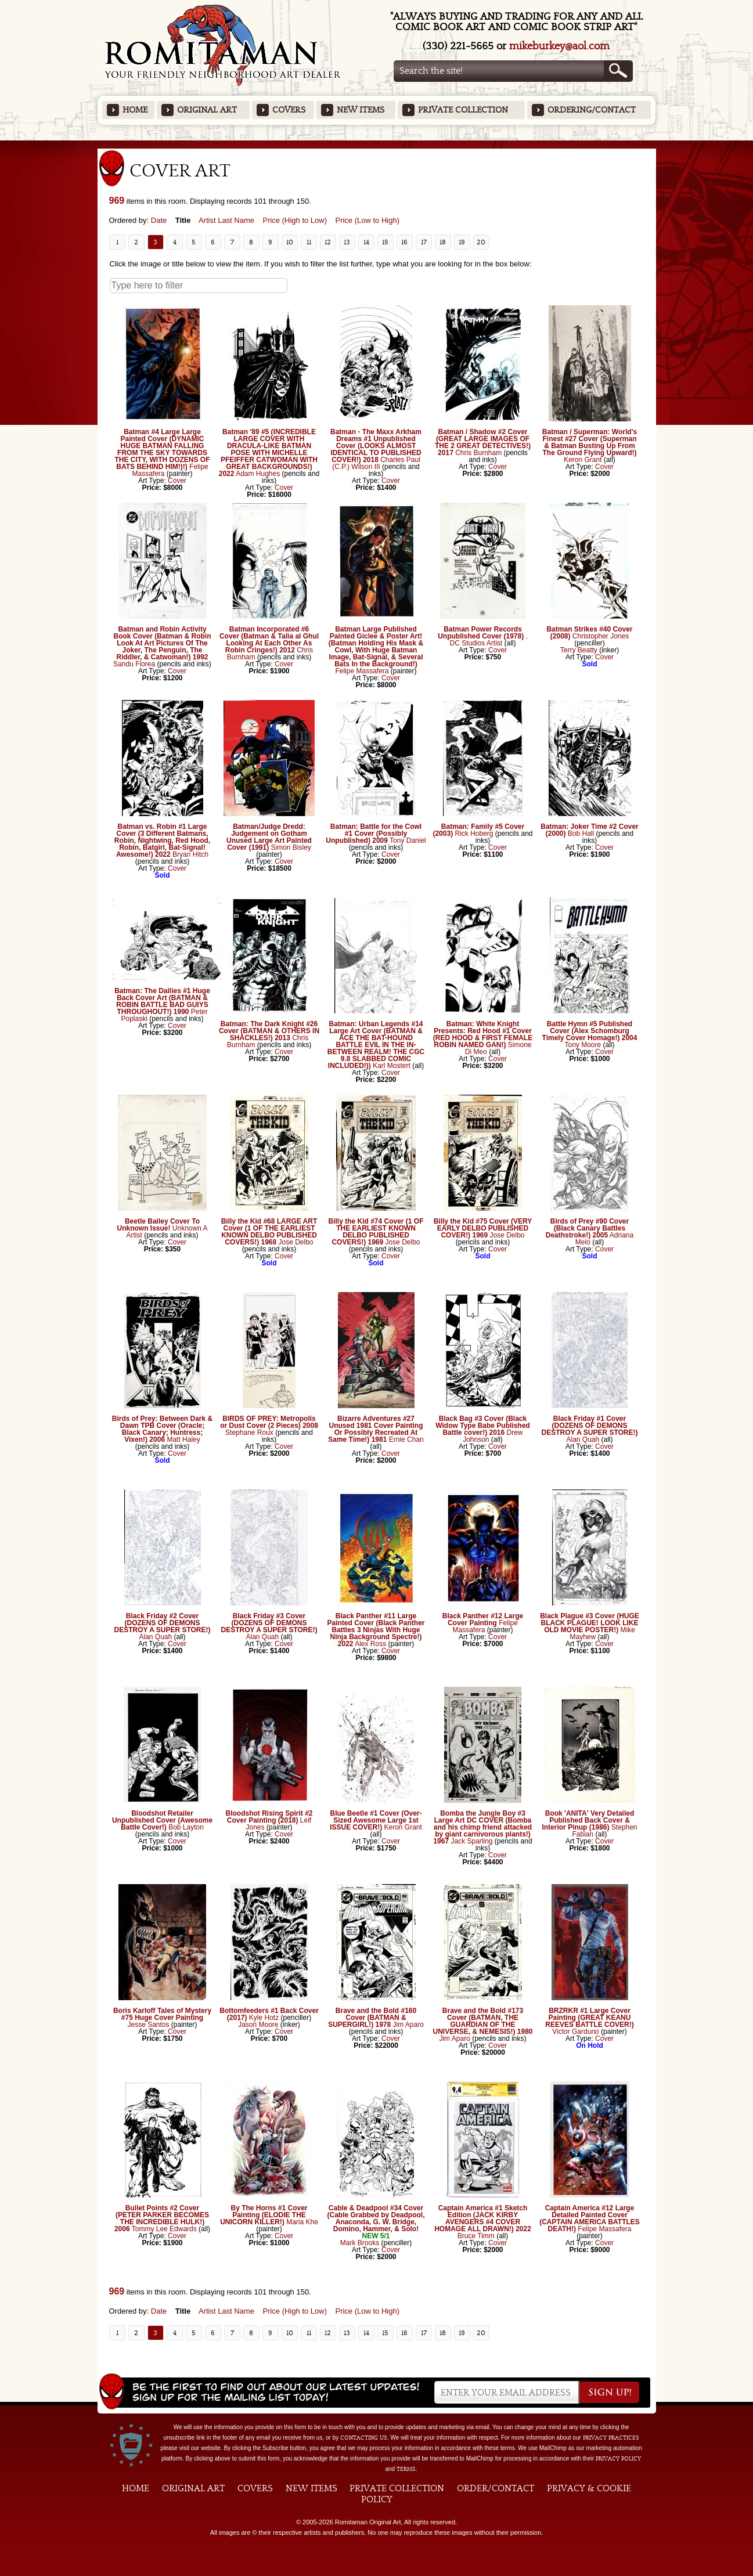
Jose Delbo (296, 1242)
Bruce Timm (476, 2236)
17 (424, 242)
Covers (288, 110)
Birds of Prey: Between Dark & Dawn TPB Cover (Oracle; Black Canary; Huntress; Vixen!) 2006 (162, 1429)
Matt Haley (183, 1439)
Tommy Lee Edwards (164, 2229)
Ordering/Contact (591, 110)
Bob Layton (186, 1827)
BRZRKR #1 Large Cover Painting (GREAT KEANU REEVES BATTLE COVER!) (589, 2018)
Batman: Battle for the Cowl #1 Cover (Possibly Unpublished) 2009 (373, 833)
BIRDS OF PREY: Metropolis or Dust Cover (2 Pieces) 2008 (269, 1422)
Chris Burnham (478, 453)
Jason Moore (258, 2025)
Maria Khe (302, 2222)
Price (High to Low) (294, 220)
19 (462, 242)
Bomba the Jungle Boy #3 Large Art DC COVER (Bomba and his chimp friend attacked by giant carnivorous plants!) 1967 (482, 1827)
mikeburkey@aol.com (559, 46)
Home (135, 110)
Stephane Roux (249, 1432)
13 (347, 242)
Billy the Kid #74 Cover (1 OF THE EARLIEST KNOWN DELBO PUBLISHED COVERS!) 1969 (375, 1231)
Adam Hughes (258, 474)
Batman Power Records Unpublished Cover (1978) (481, 632)
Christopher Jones (600, 636)
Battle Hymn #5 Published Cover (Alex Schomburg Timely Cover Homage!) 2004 (589, 1031)
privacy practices (611, 2437)
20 (481, 242)
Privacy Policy (618, 2458)
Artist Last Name (226, 220)
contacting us (363, 2437)
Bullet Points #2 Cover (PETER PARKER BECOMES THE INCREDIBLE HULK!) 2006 (161, 2218)
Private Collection (463, 110)
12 (328, 242)
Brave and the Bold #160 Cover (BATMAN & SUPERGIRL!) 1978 (372, 2018)
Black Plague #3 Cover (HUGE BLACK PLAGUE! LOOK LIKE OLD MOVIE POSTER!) (589, 1623)
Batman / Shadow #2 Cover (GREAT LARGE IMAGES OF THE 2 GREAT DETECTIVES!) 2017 (483, 442)
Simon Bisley (291, 847)
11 (309, 242)
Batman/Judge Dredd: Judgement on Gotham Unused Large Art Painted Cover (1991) (269, 837)
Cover (177, 481)
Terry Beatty (578, 650)
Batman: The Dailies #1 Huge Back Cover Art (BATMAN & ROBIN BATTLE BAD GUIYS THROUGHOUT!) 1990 (162, 1001)
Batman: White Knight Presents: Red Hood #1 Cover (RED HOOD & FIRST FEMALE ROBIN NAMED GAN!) (482, 1034)
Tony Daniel (408, 840)
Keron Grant (582, 460)
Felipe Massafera (361, 671)
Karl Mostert (391, 1066)
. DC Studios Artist (488, 639)
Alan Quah (582, 1439)
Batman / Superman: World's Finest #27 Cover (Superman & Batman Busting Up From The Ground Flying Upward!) (589, 442)
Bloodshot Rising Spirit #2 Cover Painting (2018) (268, 1816)
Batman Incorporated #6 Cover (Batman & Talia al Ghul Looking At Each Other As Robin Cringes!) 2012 (269, 639)
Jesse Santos (148, 2025)
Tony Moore (582, 1045)
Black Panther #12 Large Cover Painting (482, 1619)
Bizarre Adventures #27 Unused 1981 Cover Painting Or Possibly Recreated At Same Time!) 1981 (375, 1429)
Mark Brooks (359, 2243)
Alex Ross (370, 1644)
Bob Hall (581, 833)
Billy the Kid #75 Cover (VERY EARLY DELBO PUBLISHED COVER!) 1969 (483, 1228)
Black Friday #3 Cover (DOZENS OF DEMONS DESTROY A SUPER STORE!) (269, 1623)
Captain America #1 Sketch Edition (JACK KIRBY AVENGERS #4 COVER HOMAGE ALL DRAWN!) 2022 (482, 2218)
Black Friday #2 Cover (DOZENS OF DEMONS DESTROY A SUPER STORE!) (162, 1623)
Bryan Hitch (190, 854)
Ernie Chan (406, 1439)
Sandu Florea (134, 664)
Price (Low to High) (367, 220)
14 (366, 242)
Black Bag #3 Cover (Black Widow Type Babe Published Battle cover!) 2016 (482, 1426)
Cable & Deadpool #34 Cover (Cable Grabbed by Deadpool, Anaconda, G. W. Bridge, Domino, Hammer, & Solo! (375, 2218)
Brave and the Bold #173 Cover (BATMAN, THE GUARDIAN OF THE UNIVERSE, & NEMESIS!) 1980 (482, 2021)
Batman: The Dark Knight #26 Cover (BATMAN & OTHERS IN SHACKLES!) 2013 (269, 1031)
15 (385, 242)
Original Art (207, 110)
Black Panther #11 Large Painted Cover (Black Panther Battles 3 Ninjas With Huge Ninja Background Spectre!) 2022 (375, 1630)
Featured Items (376, 144)
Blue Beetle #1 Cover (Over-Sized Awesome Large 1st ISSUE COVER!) (375, 1820)
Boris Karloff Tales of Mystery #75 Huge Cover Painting (162, 2014)
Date (159, 220)
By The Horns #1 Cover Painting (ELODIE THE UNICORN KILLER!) (263, 2215)
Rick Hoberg (474, 833)
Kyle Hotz (264, 2018)
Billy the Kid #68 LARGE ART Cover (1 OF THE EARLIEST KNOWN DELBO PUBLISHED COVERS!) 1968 (269, 1231)
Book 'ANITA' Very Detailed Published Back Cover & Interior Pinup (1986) (588, 1820)
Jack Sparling (471, 1841)
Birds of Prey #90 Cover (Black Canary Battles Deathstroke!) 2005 (587, 1228)
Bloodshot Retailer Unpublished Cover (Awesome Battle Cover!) (162, 1820)
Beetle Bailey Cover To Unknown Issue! (158, 1224)
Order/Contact (495, 2488)
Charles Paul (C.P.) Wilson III (376, 463)
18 (442, 242)
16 (404, 242)
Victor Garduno (575, 2031)
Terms (406, 2469)
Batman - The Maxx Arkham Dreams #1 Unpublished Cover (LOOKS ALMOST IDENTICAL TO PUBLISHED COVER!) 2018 (375, 446)
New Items (360, 110)
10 (289, 242)
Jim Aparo (408, 2025)
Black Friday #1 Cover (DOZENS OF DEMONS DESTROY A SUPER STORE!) (589, 1426)
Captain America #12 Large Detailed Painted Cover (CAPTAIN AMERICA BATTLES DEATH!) (589, 2218)
